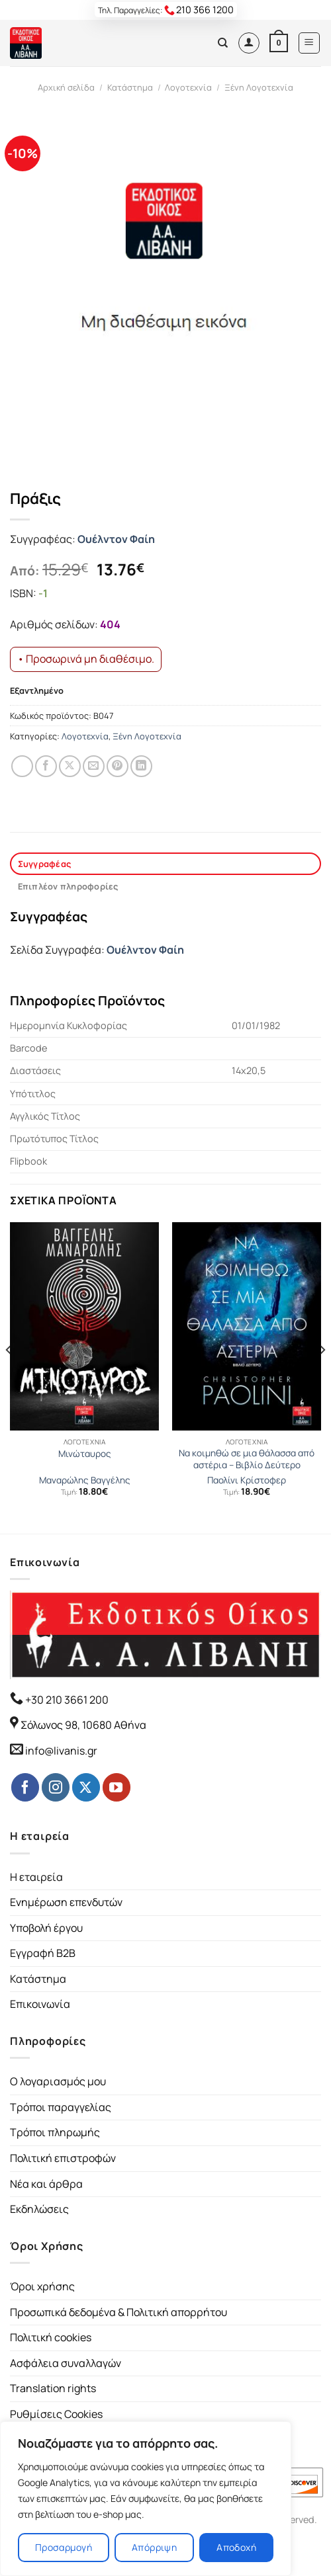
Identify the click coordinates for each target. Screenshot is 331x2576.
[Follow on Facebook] (25, 1787)
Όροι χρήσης (42, 2286)
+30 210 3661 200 (66, 1699)
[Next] (321, 1376)
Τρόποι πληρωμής (55, 2132)
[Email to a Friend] (94, 766)
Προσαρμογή (63, 2547)
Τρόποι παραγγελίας (60, 2107)
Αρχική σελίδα (66, 87)
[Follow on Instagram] (56, 1787)
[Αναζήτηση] (223, 43)
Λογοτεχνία (188, 87)
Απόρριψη (154, 2547)
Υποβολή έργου (46, 1928)
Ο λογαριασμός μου (58, 2081)
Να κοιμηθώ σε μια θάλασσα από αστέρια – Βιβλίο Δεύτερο (246, 1459)
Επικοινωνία (40, 2004)
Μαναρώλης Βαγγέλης (84, 1480)
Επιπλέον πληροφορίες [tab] (68, 886)
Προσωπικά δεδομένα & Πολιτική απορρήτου (118, 2312)
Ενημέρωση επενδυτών (66, 1902)
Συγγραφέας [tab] (44, 864)
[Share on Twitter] (70, 766)
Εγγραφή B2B (42, 1953)
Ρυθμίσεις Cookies (56, 2414)
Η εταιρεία (36, 1877)
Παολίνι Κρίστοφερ (246, 1480)
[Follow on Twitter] (86, 1787)
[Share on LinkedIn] (141, 766)
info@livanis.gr (61, 1750)
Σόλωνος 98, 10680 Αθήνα (83, 1725)
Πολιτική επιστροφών (63, 2158)
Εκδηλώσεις (39, 2209)
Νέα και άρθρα (46, 2184)
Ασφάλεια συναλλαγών (65, 2363)
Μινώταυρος (84, 1454)
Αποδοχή (236, 2547)
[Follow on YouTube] (116, 1787)
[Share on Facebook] (46, 766)
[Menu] (309, 43)
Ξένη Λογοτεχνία (258, 87)
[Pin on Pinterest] (117, 766)
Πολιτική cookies (50, 2337)
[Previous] (9, 1376)
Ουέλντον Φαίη (116, 539)
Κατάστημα (130, 87)
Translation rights (53, 2388)
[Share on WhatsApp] (22, 766)
